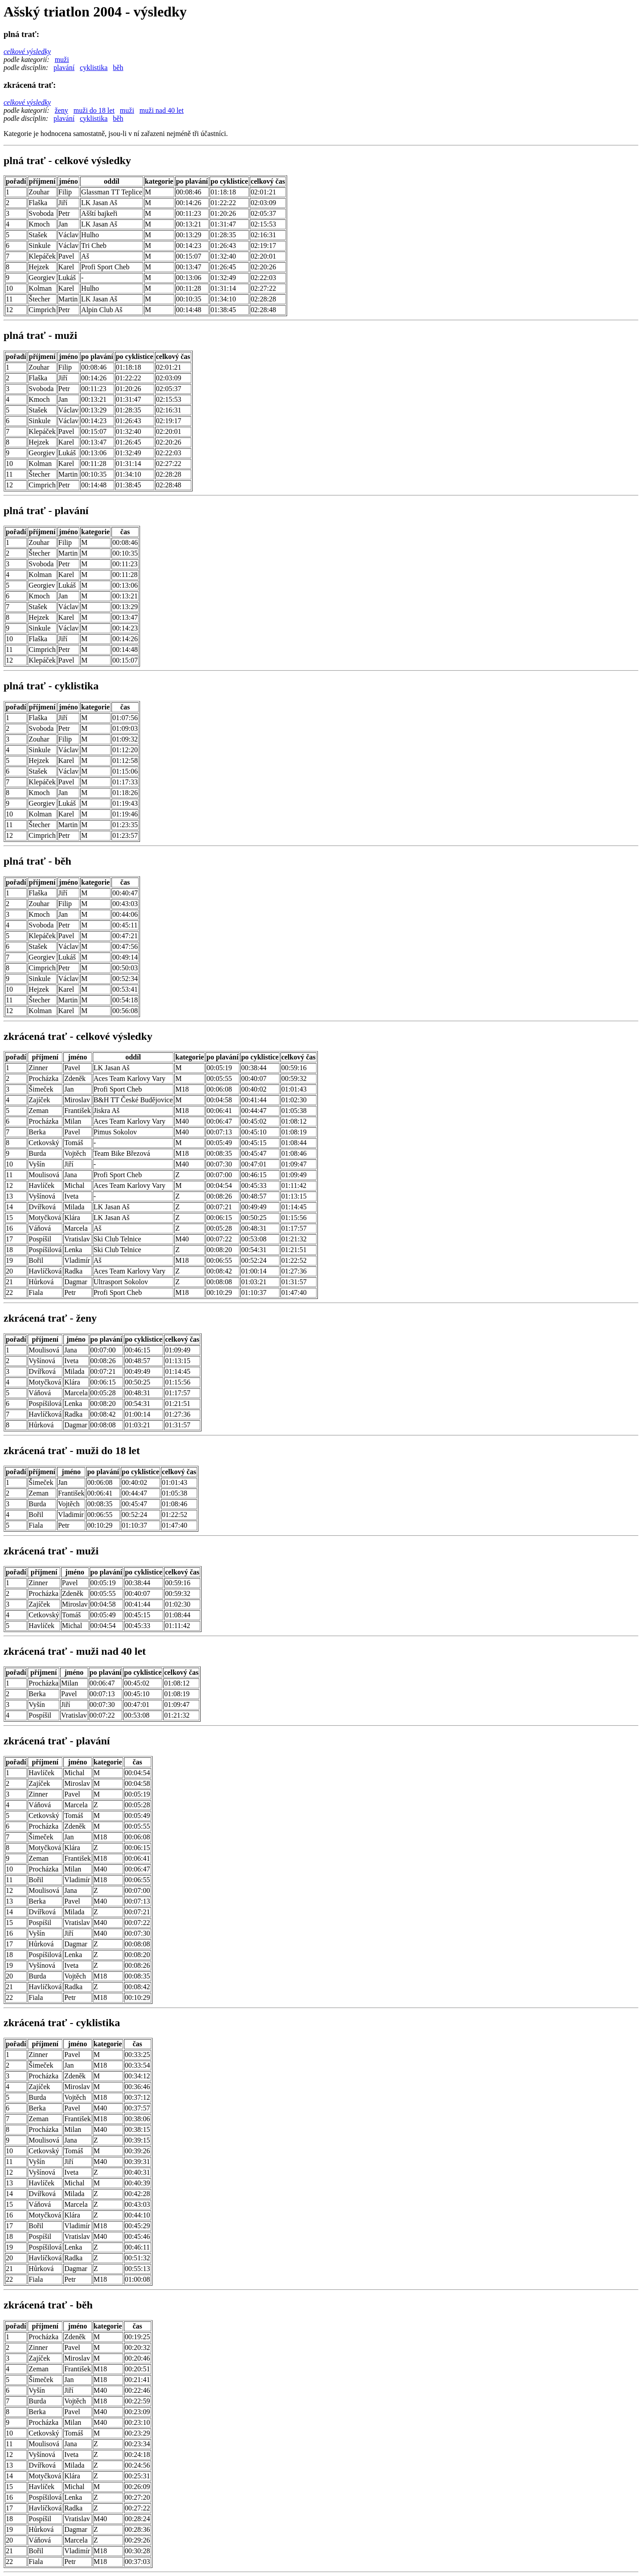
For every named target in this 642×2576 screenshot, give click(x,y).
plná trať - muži (40, 335)
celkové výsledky (27, 51)
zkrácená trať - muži (51, 1551)
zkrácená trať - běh (48, 2305)
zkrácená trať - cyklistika (62, 2022)
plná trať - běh (37, 861)
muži (62, 59)
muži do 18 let (94, 110)
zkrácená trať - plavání (57, 1741)
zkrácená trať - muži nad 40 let (75, 1651)
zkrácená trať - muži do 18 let (72, 1450)
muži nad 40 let (162, 110)
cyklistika (93, 67)
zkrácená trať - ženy (50, 1318)
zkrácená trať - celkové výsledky (78, 1036)
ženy (61, 110)
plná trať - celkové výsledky (67, 160)
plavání (64, 67)
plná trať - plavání (46, 510)
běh (118, 67)
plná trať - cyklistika (51, 686)
